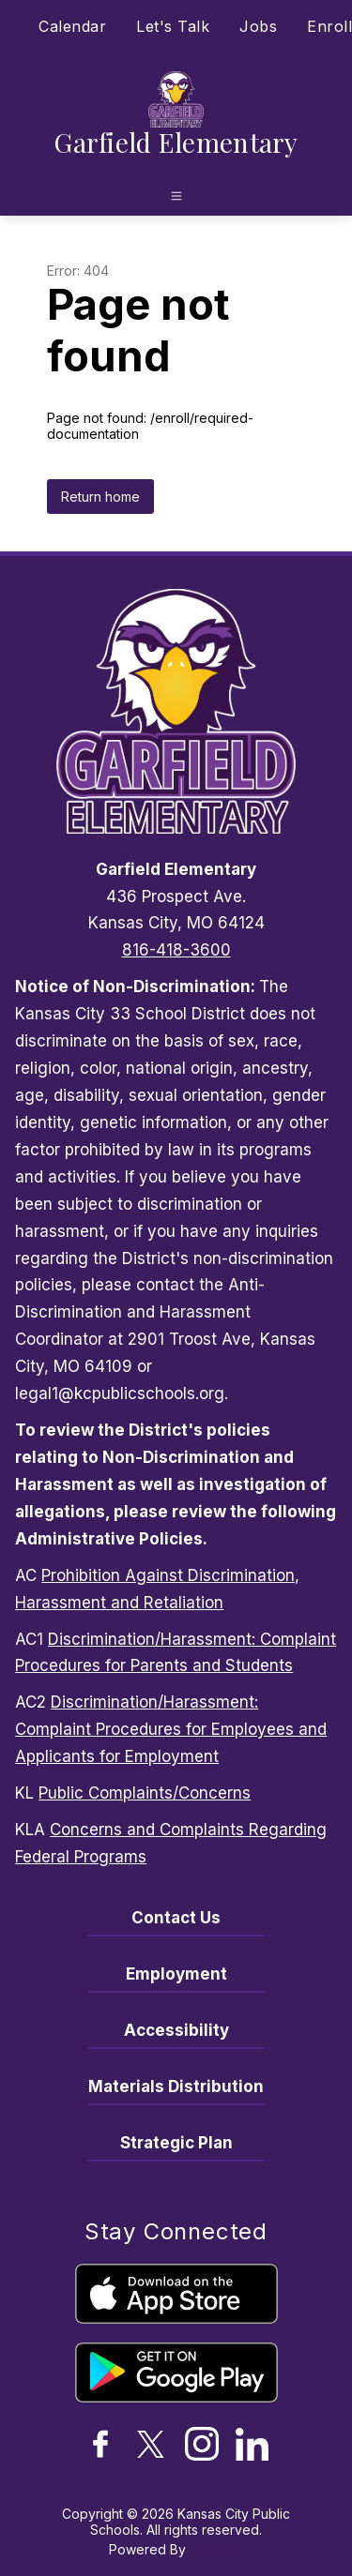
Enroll (329, 26)
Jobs (258, 26)
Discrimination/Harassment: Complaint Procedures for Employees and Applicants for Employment (171, 1729)
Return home (100, 497)
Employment (176, 1974)
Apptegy (216, 2549)
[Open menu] (176, 196)
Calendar (72, 26)
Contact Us (176, 1917)
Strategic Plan (176, 2142)
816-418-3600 (176, 950)
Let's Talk (172, 26)
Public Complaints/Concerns (144, 1793)
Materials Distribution (176, 2086)
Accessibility (176, 2030)
